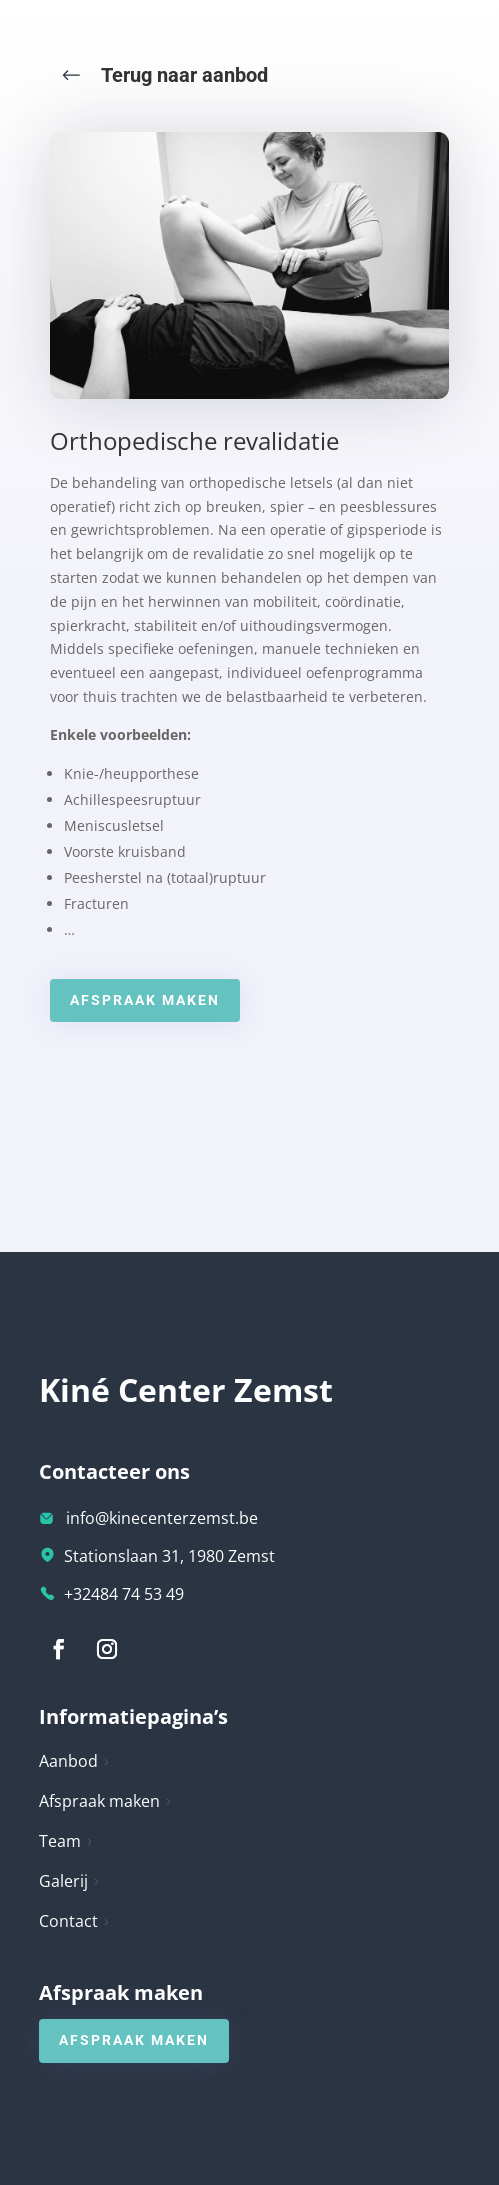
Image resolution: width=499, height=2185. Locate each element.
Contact (75, 1921)
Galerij (70, 1881)
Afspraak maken (145, 1000)
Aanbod (75, 1761)
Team (66, 1841)
